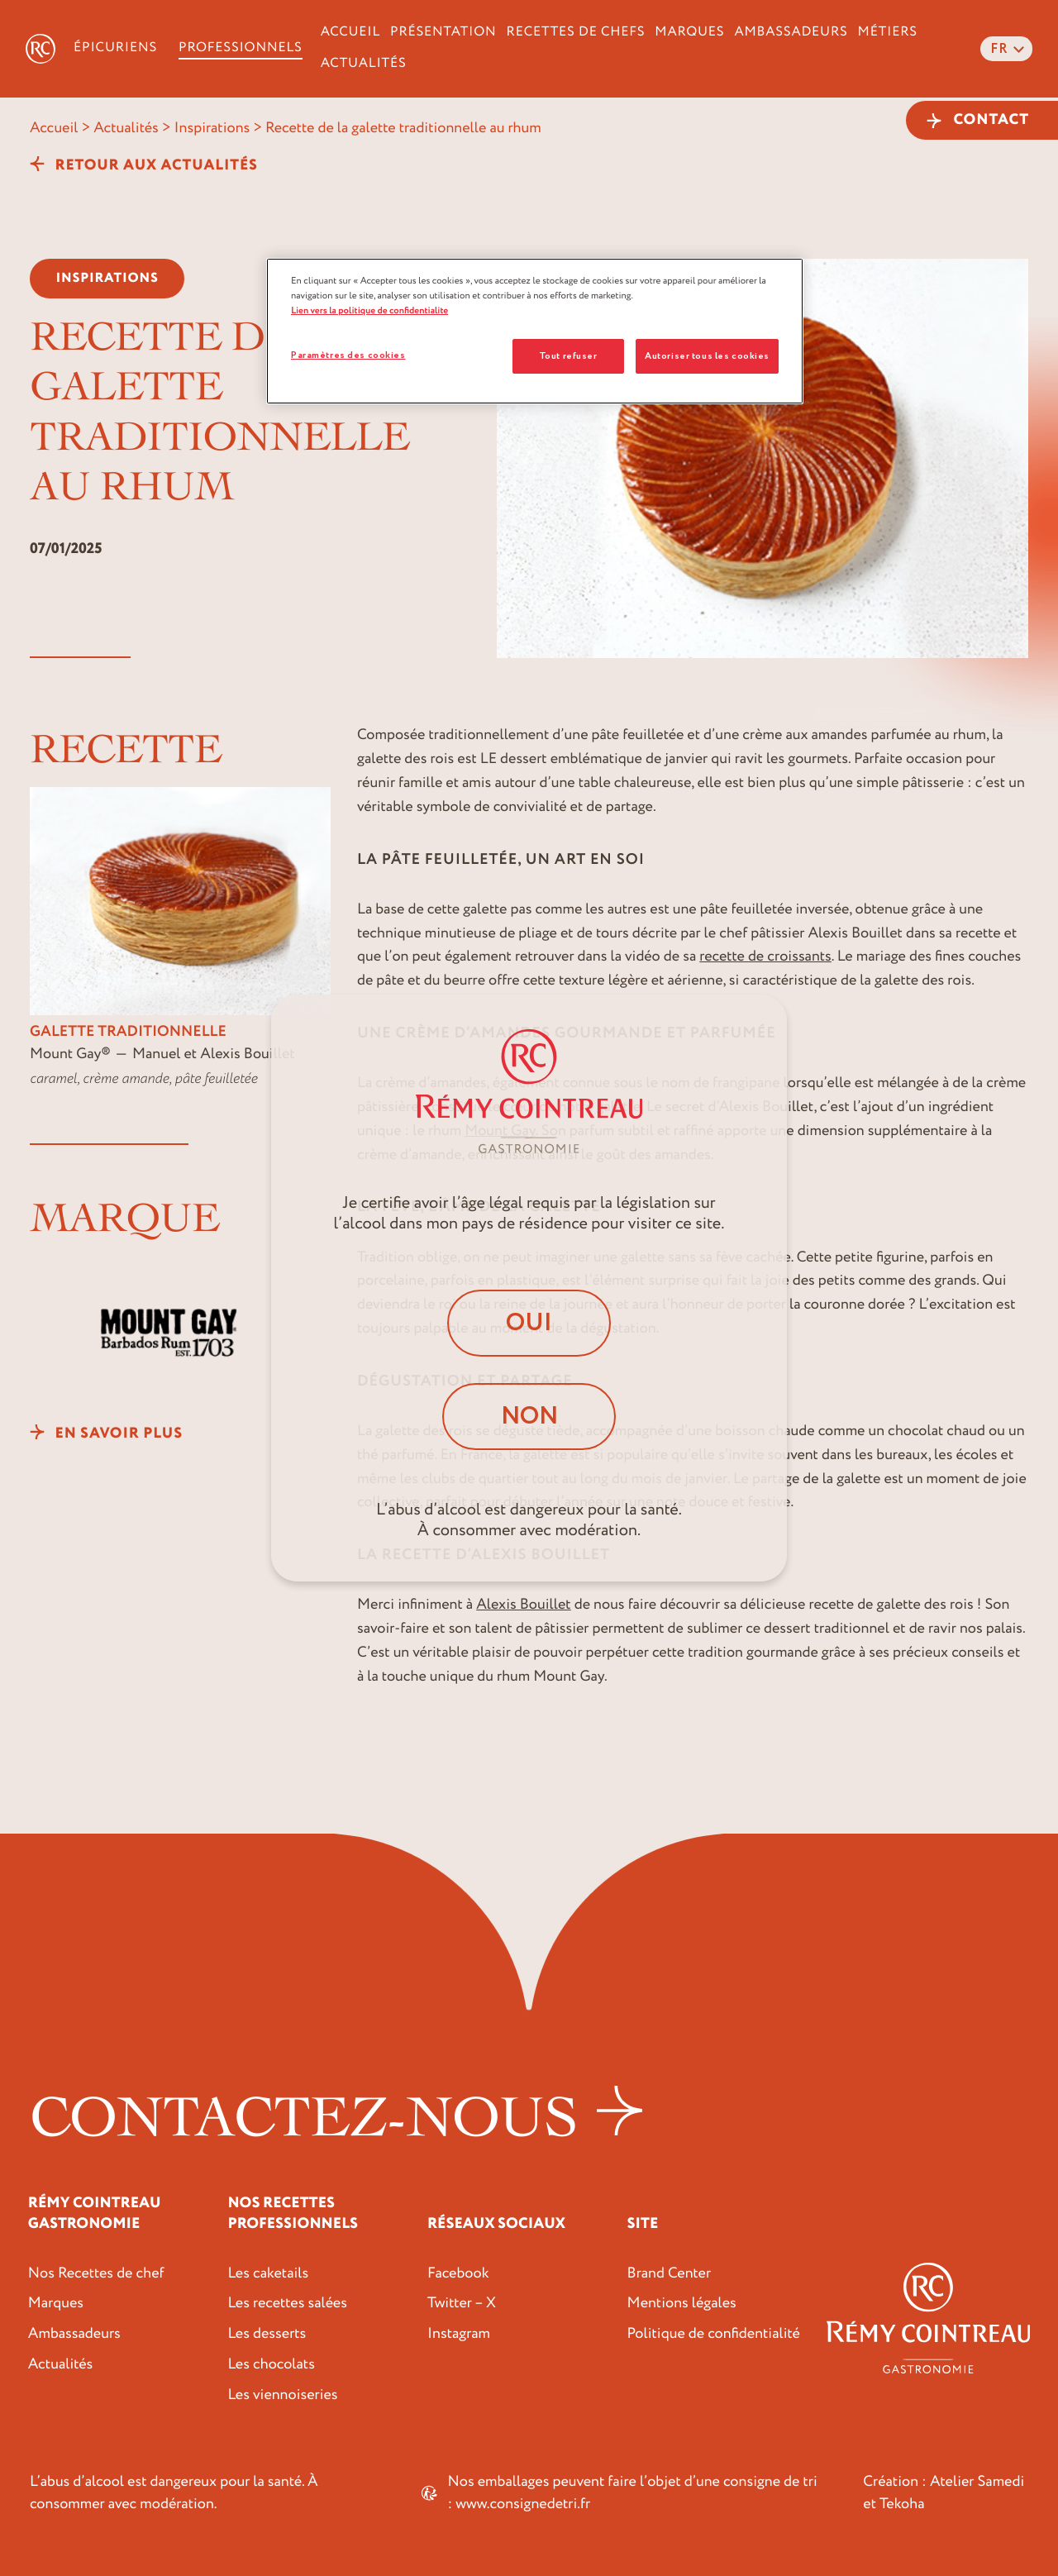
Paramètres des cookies (348, 355)
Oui (529, 1322)
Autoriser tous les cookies (707, 356)
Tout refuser (568, 356)
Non (529, 1416)
